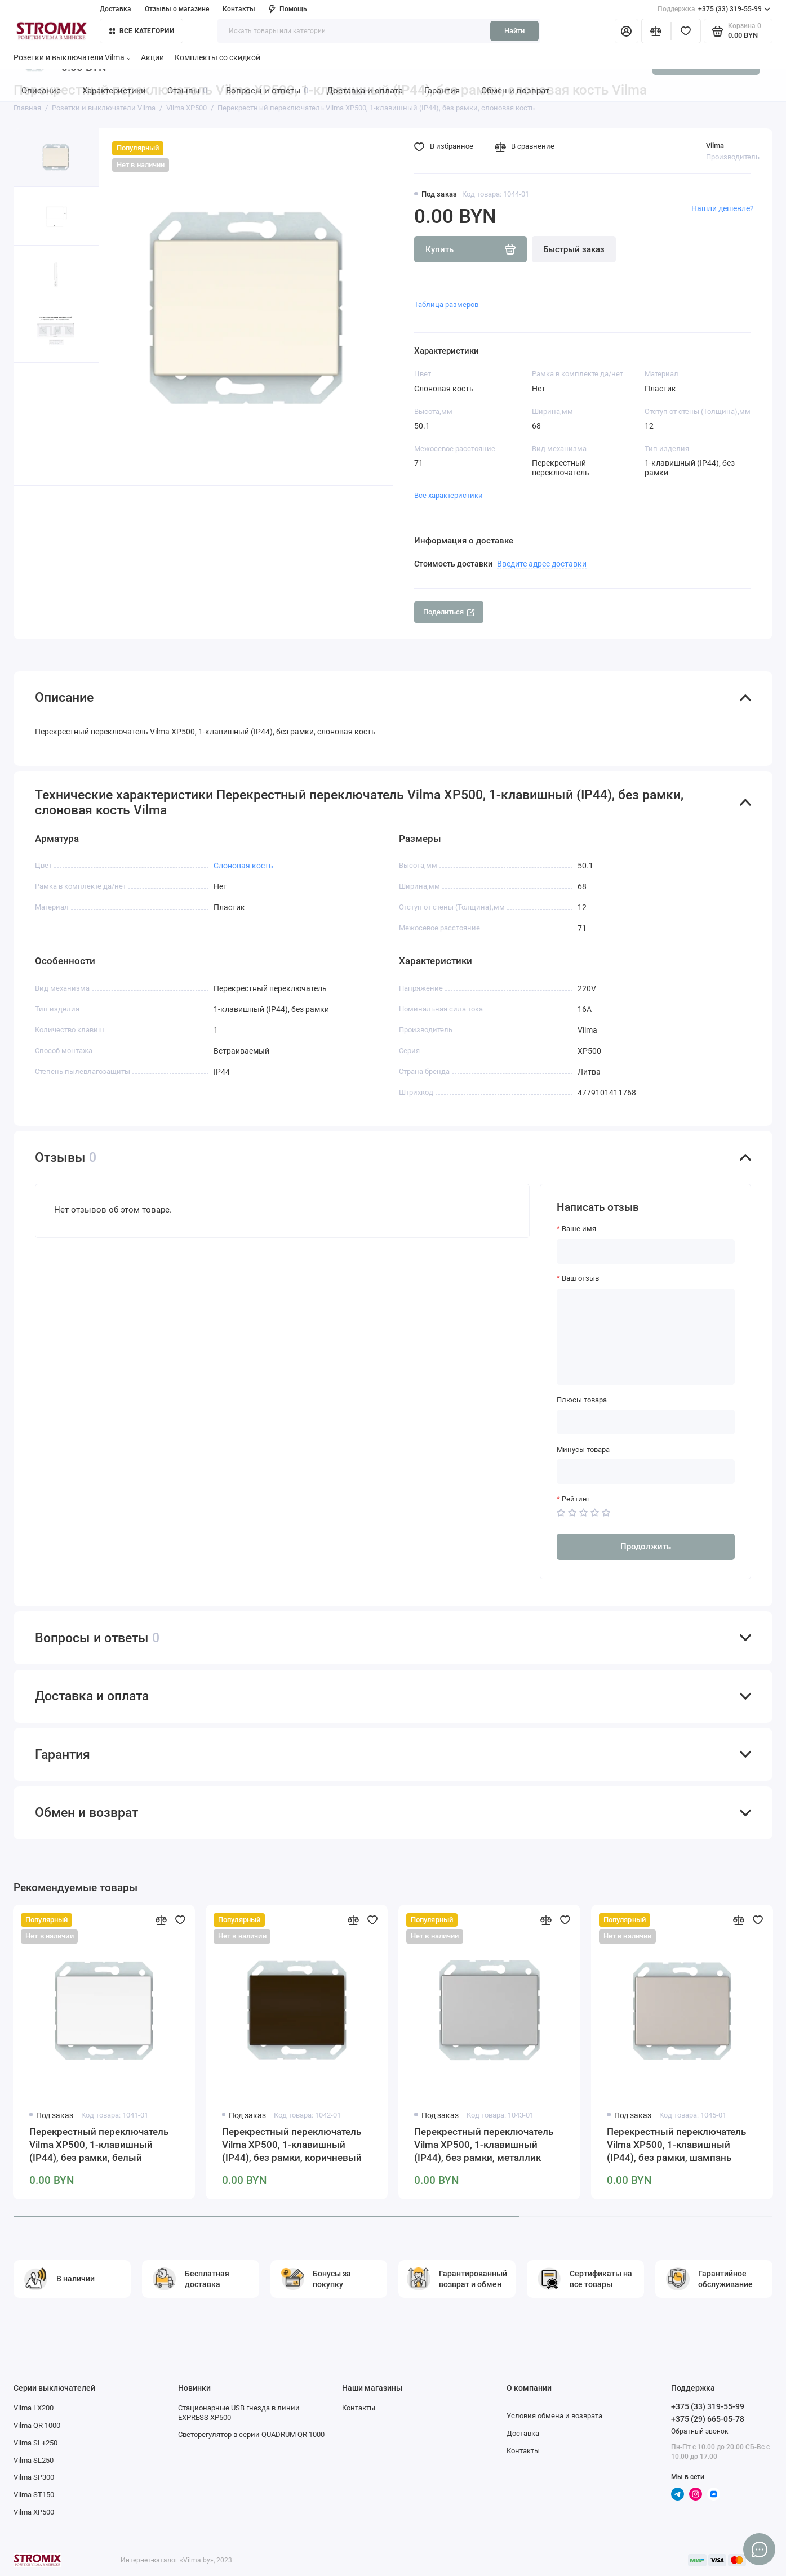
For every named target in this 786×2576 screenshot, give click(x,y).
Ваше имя (579, 1228)
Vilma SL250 (34, 2460)
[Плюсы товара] (646, 1422)
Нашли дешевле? (722, 208)
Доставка (115, 9)
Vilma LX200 (34, 2408)
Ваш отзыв (580, 1278)
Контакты (239, 9)
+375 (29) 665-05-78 (707, 2418)
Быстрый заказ (574, 249)
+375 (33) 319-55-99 (714, 9)
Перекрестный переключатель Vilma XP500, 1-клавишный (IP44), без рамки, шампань (676, 2144)
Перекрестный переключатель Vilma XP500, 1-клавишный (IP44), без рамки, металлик (483, 2144)
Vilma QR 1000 (37, 2425)
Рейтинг (576, 1499)
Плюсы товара (582, 1400)
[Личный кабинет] (626, 31)
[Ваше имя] (646, 1251)
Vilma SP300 (34, 2477)
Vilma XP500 (34, 2512)
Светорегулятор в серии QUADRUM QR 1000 (251, 2434)
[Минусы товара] (646, 1471)
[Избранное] (686, 31)
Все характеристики (448, 495)
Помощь (288, 9)
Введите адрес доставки (542, 563)
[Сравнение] (656, 31)
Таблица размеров (446, 304)
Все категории (141, 31)
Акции (152, 57)
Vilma (715, 145)
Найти (514, 30)
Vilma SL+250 (35, 2443)
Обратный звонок (699, 2431)
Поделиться (449, 612)
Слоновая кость (243, 865)
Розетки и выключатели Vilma (72, 57)
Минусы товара (583, 1449)
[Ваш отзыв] (646, 1337)
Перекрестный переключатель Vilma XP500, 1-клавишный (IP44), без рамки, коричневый (292, 2144)
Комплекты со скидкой (217, 57)
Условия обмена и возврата (554, 2416)
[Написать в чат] (759, 2549)
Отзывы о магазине (177, 9)
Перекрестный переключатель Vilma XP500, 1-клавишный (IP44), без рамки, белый (98, 2144)
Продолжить (645, 1546)
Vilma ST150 (34, 2494)
